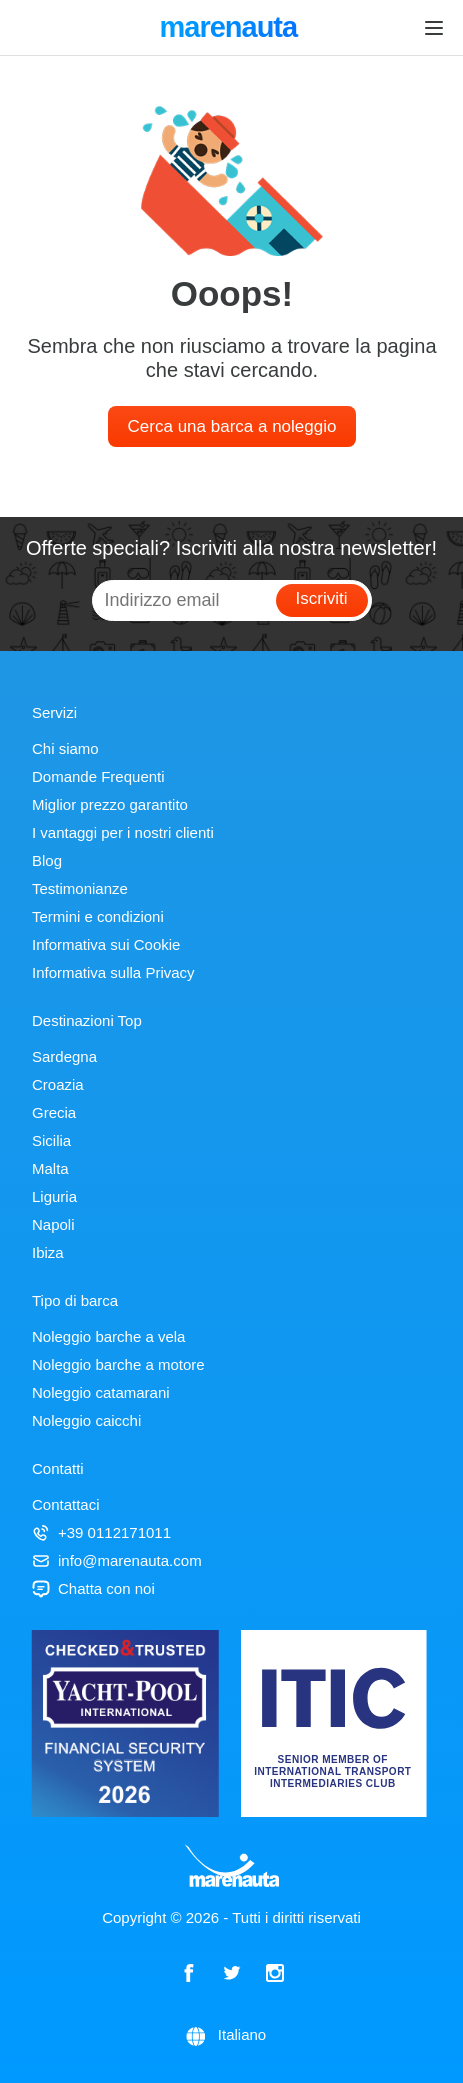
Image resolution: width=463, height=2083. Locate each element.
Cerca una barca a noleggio (232, 426)
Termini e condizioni (98, 916)
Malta (50, 1168)
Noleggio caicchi (86, 1420)
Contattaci (66, 1504)
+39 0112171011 (101, 1532)
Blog (47, 860)
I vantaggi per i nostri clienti (123, 832)
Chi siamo (65, 748)
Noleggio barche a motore (118, 1364)
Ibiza (48, 1252)
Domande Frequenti (98, 776)
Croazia (58, 1084)
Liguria (54, 1196)
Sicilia (51, 1140)
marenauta (231, 29)
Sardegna (64, 1056)
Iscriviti (322, 598)
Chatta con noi (93, 1588)
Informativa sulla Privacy (113, 972)
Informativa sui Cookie (106, 944)
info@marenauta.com (117, 1560)
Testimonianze (80, 888)
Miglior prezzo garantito (110, 804)
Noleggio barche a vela (108, 1336)
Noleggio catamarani (101, 1392)
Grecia (54, 1112)
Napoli (53, 1224)
